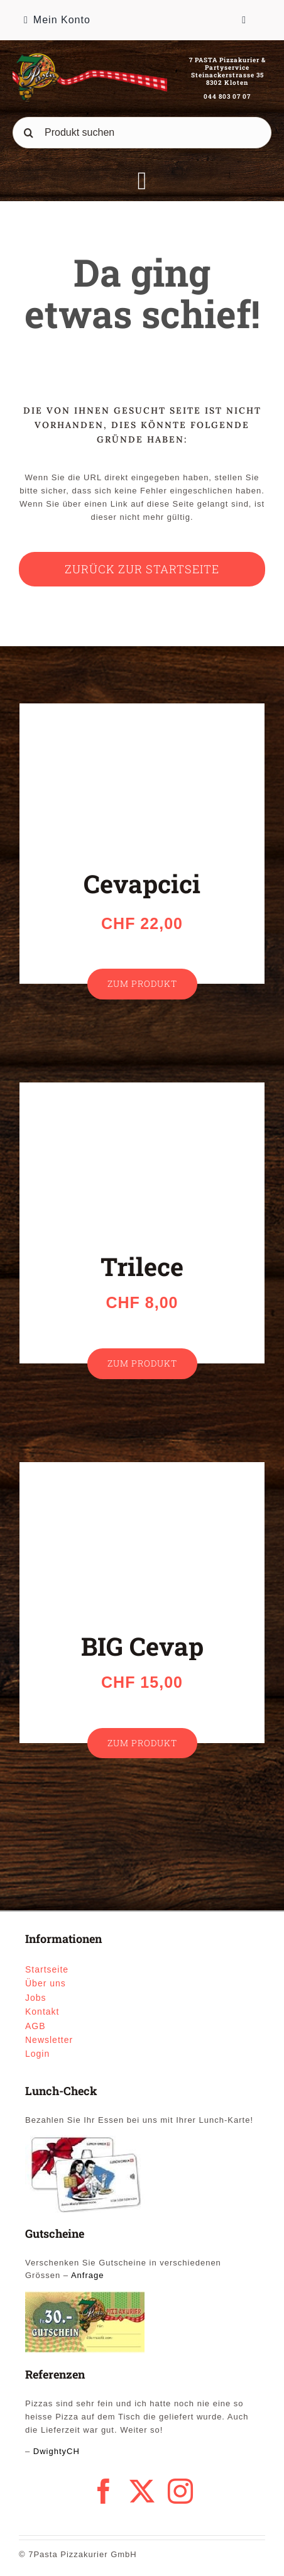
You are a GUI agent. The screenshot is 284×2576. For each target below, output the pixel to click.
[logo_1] (90, 57)
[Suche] (28, 132)
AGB (35, 2026)
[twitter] (142, 2491)
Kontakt (42, 2011)
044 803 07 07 (227, 96)
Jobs (35, 1998)
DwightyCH (56, 2451)
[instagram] (181, 2491)
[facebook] (104, 2491)
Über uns (45, 1983)
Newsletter (49, 2040)
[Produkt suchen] (142, 132)
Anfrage (87, 2275)
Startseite (46, 1969)
